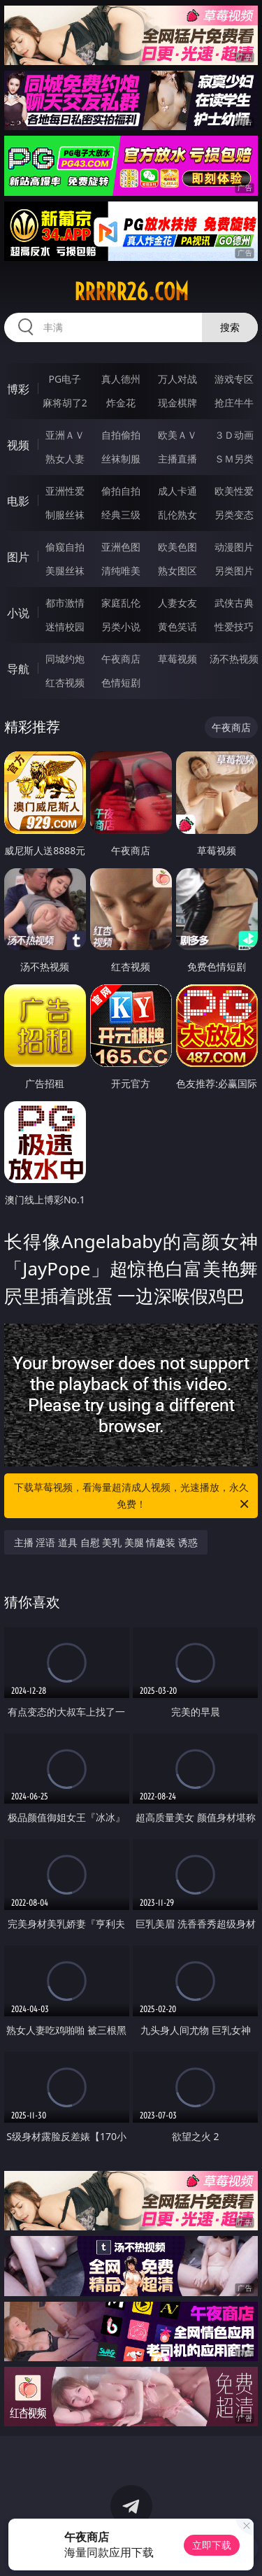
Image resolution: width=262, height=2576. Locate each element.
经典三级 (120, 514)
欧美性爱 (234, 490)
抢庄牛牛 (234, 402)
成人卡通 (177, 490)
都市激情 (65, 602)
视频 (18, 445)
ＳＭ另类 (234, 458)
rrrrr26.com (131, 292)
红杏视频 (65, 682)
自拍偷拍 (120, 434)
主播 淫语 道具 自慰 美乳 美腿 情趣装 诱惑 (106, 1542)
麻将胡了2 (65, 402)
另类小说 (120, 626)
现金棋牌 (177, 402)
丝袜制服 (120, 458)
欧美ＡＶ (177, 434)
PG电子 (64, 378)
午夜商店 (120, 658)
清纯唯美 (120, 570)
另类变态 (234, 514)
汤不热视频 (234, 658)
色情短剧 (120, 682)
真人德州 (120, 378)
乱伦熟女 (177, 514)
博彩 (18, 389)
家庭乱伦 (120, 602)
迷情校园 (65, 626)
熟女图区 (177, 570)
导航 (18, 669)
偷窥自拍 (65, 546)
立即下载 (211, 2545)
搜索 (230, 327)
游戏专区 (234, 378)
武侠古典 (234, 602)
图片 (18, 557)
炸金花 (121, 402)
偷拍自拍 (120, 490)
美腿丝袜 (65, 570)
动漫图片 (234, 546)
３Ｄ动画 (234, 434)
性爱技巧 (234, 626)
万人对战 (177, 378)
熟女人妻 (65, 458)
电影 (18, 501)
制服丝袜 (65, 514)
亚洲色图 (120, 546)
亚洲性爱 (65, 490)
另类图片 (234, 570)
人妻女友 (177, 602)
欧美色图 (177, 546)
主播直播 (177, 458)
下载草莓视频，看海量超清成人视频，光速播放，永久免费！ (133, 1496)
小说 (18, 613)
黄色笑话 (177, 626)
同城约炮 (65, 658)
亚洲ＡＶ (65, 434)
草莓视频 (177, 658)
